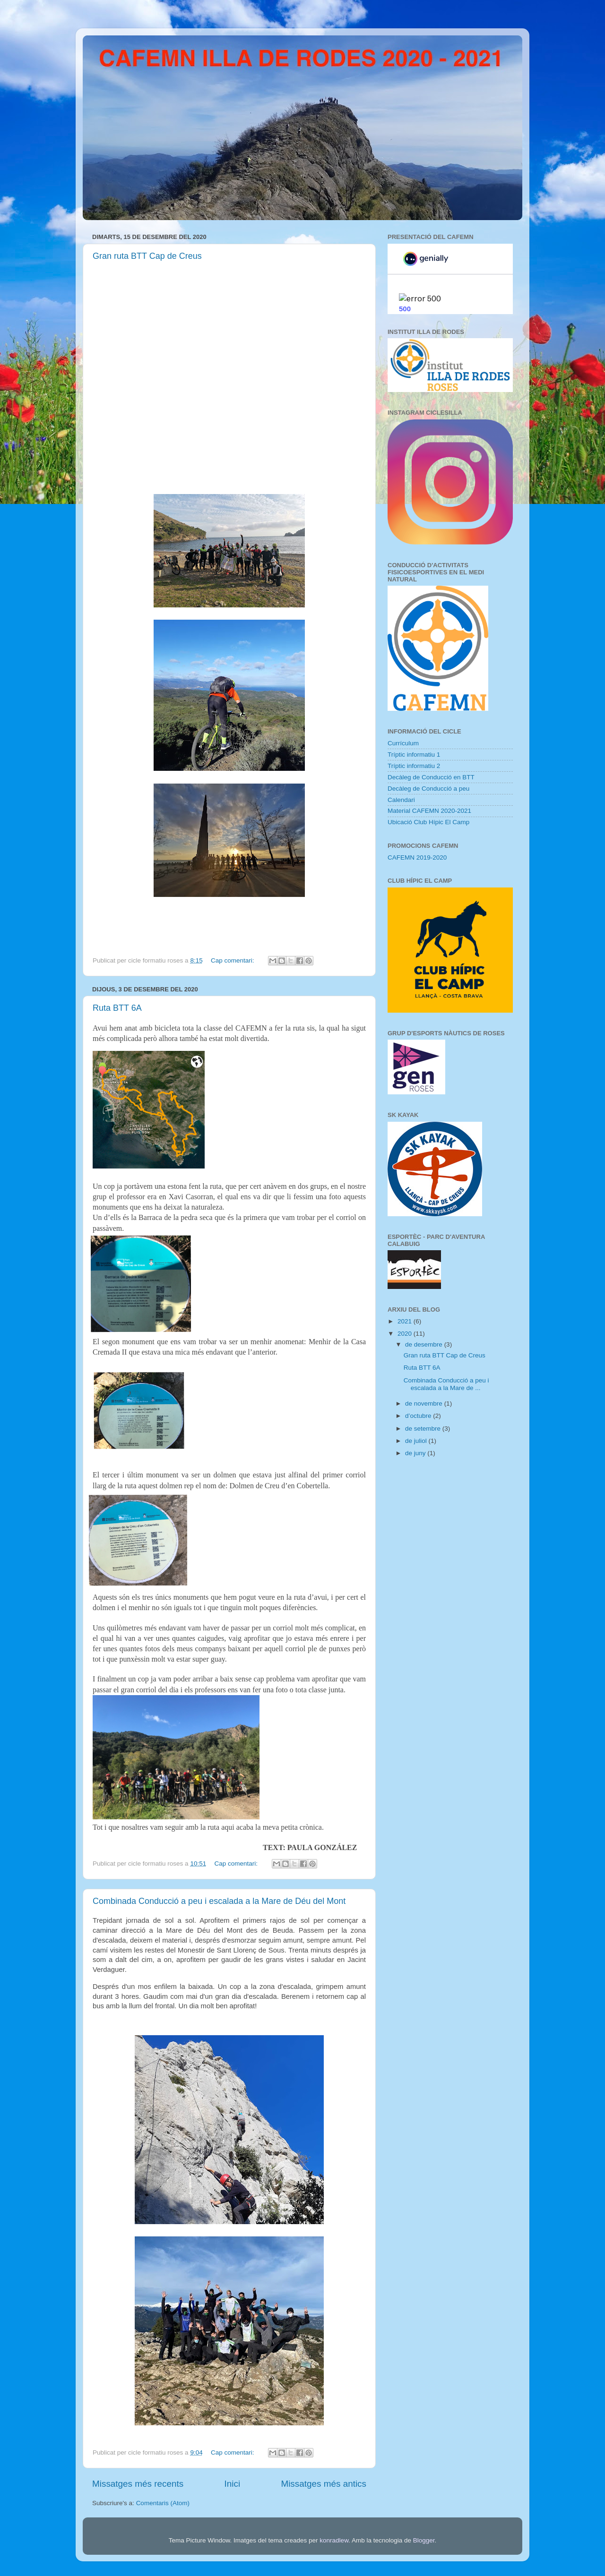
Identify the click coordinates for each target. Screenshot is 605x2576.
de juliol (417, 1440)
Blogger (424, 2540)
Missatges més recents (137, 2484)
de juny (416, 1453)
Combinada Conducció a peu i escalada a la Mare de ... (446, 1384)
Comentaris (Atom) (163, 2503)
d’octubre (419, 1415)
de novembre (424, 1403)
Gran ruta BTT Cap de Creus (147, 256)
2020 (406, 1333)
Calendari (401, 799)
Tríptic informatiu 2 (414, 765)
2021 (406, 1321)
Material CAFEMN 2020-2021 (429, 810)
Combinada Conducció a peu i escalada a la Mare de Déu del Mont (219, 1901)
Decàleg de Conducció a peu (428, 788)
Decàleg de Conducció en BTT (431, 777)
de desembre (424, 1344)
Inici (233, 2484)
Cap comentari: (233, 960)
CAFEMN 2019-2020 (417, 857)
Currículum (403, 743)
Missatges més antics (323, 2484)
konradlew (334, 2540)
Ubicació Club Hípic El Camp (428, 822)
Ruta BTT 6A (117, 1008)
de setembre (423, 1428)
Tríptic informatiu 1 (414, 754)
